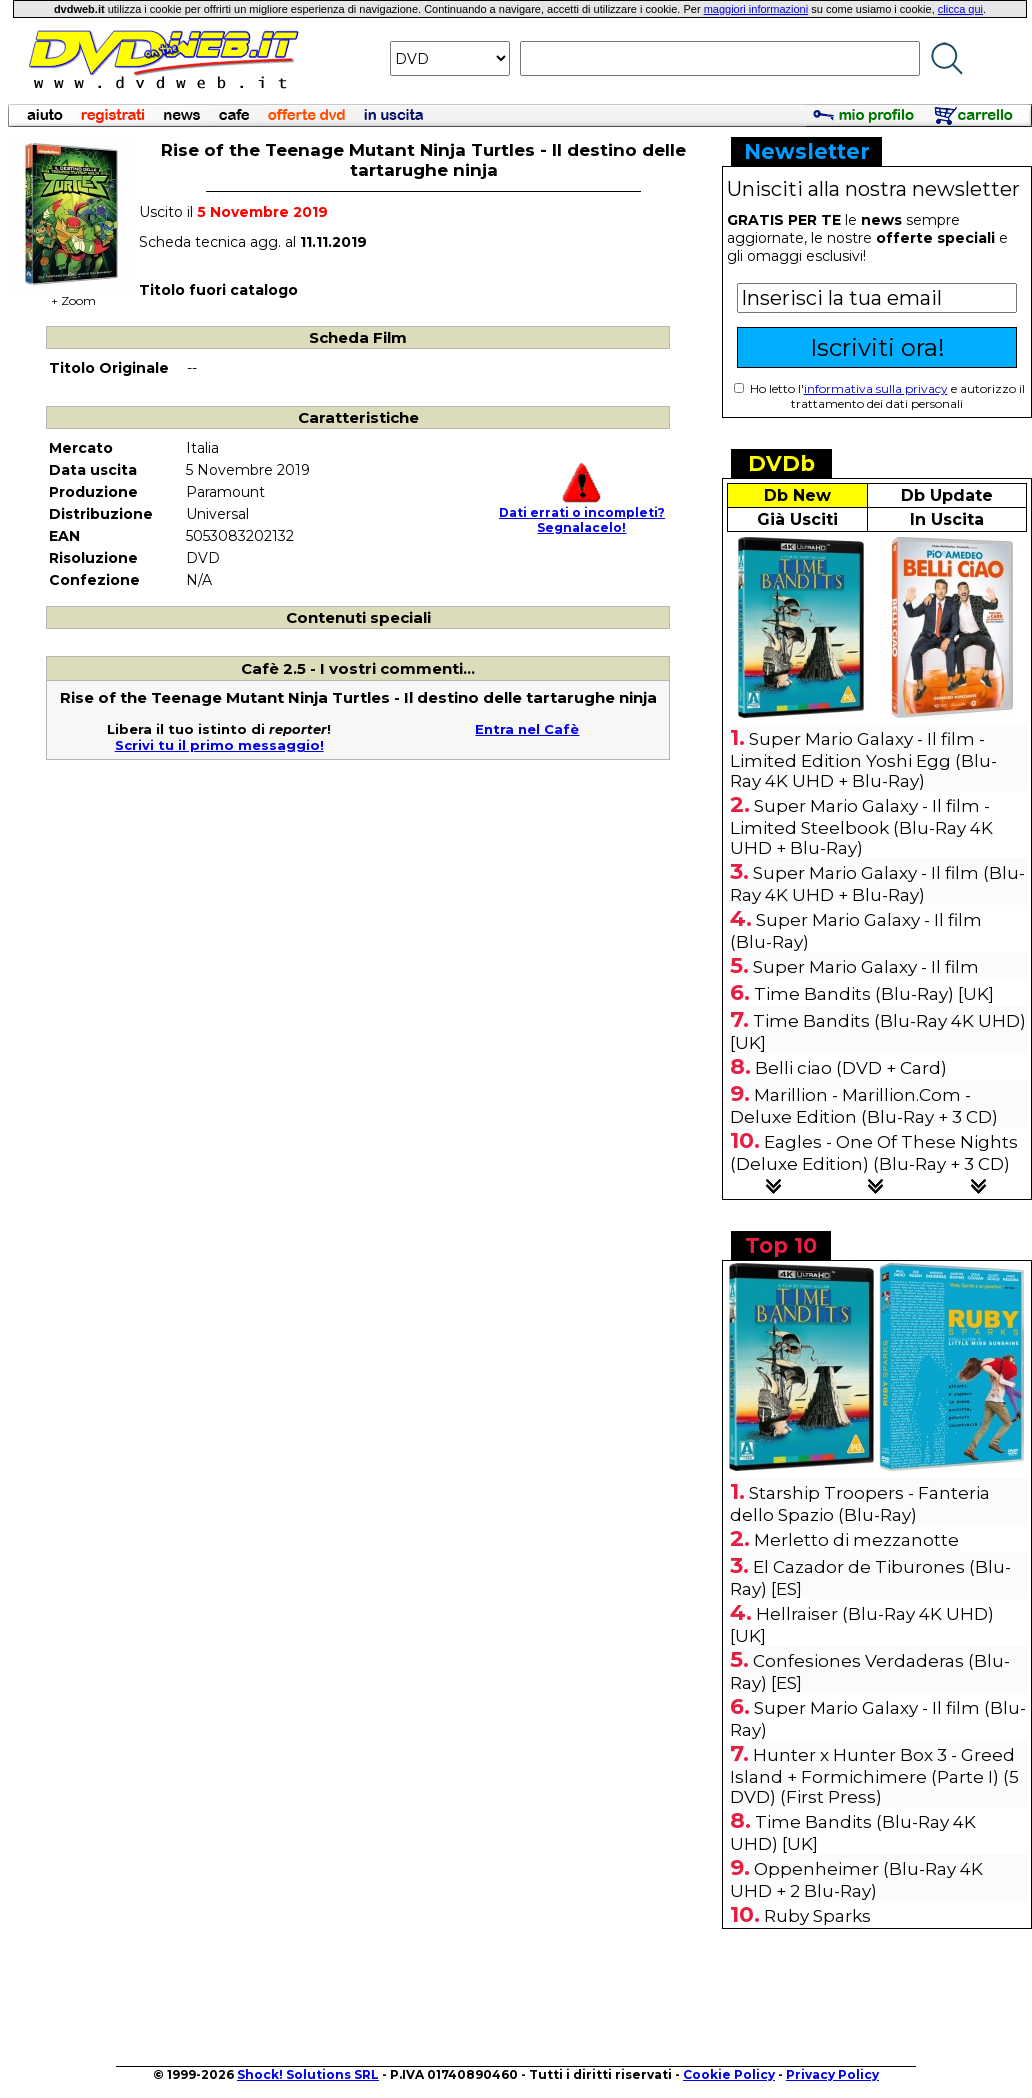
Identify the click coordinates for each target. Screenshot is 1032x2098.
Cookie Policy (729, 2074)
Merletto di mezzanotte (856, 1540)
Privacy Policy (832, 2074)
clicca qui (960, 9)
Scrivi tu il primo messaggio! (219, 745)
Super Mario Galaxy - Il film (866, 967)
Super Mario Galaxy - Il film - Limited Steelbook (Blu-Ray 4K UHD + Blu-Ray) (861, 827)
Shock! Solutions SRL (308, 2074)
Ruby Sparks (817, 1916)
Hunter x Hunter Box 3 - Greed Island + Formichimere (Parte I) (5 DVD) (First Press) (874, 1776)
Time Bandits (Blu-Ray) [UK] (874, 994)
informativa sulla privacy (876, 388)
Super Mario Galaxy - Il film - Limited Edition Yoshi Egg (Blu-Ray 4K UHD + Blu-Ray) (863, 760)
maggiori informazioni (756, 9)
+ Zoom (73, 294)
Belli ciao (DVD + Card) (851, 1068)
